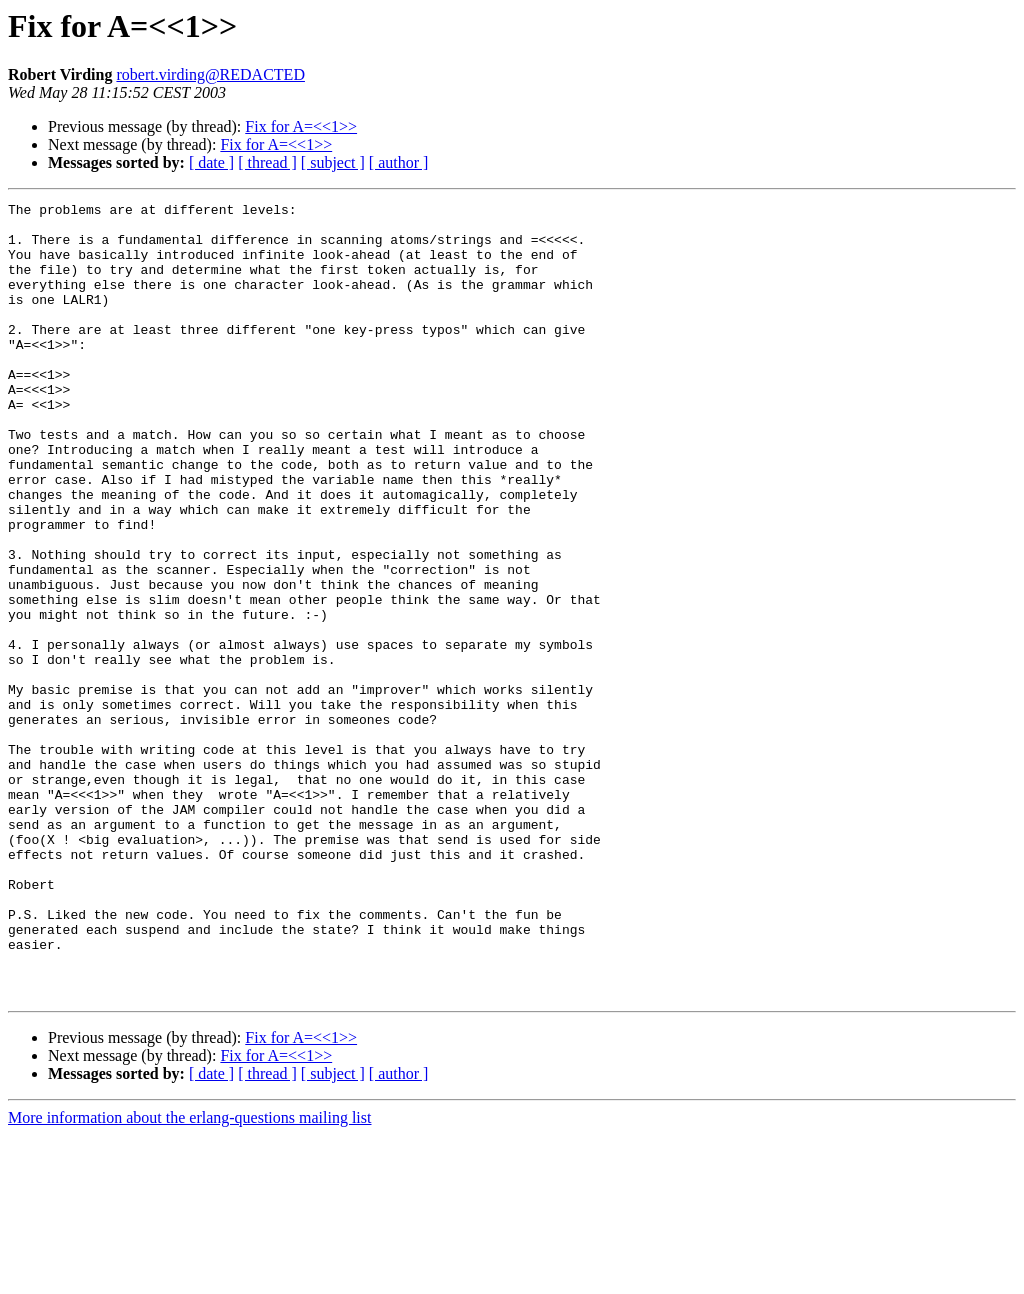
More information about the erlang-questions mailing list (189, 1276)
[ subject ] (333, 162)
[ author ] (399, 162)
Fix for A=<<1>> (301, 126)
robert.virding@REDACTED (210, 74)
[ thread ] (267, 162)
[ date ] (211, 162)
